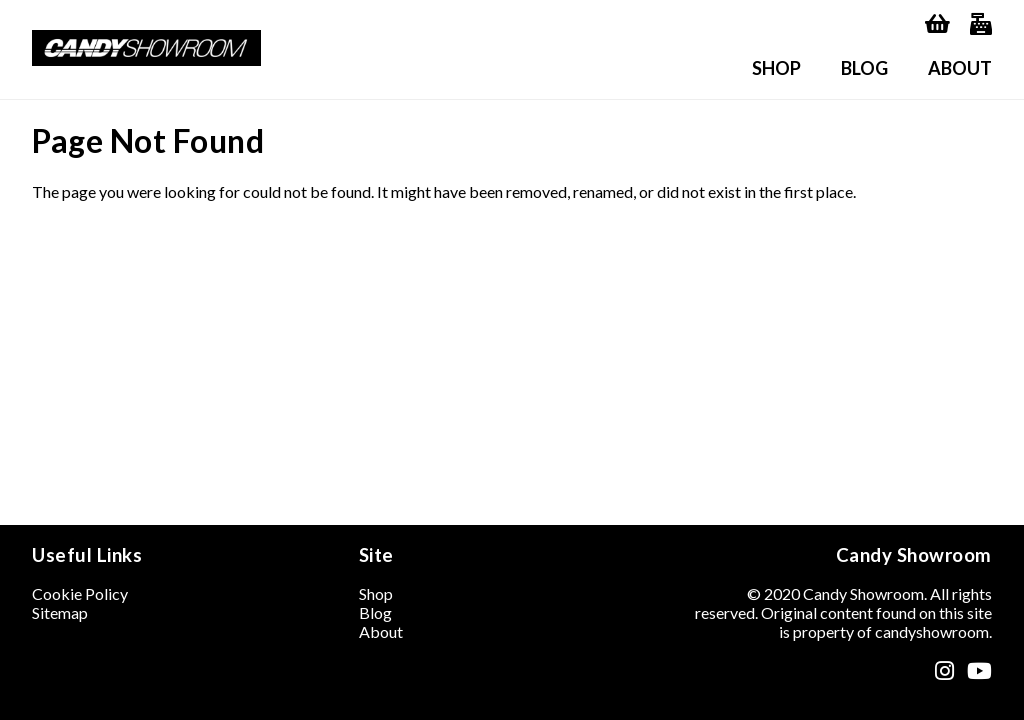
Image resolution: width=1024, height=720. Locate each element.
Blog (864, 68)
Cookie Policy (80, 593)
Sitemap (60, 612)
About (960, 68)
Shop (776, 68)
